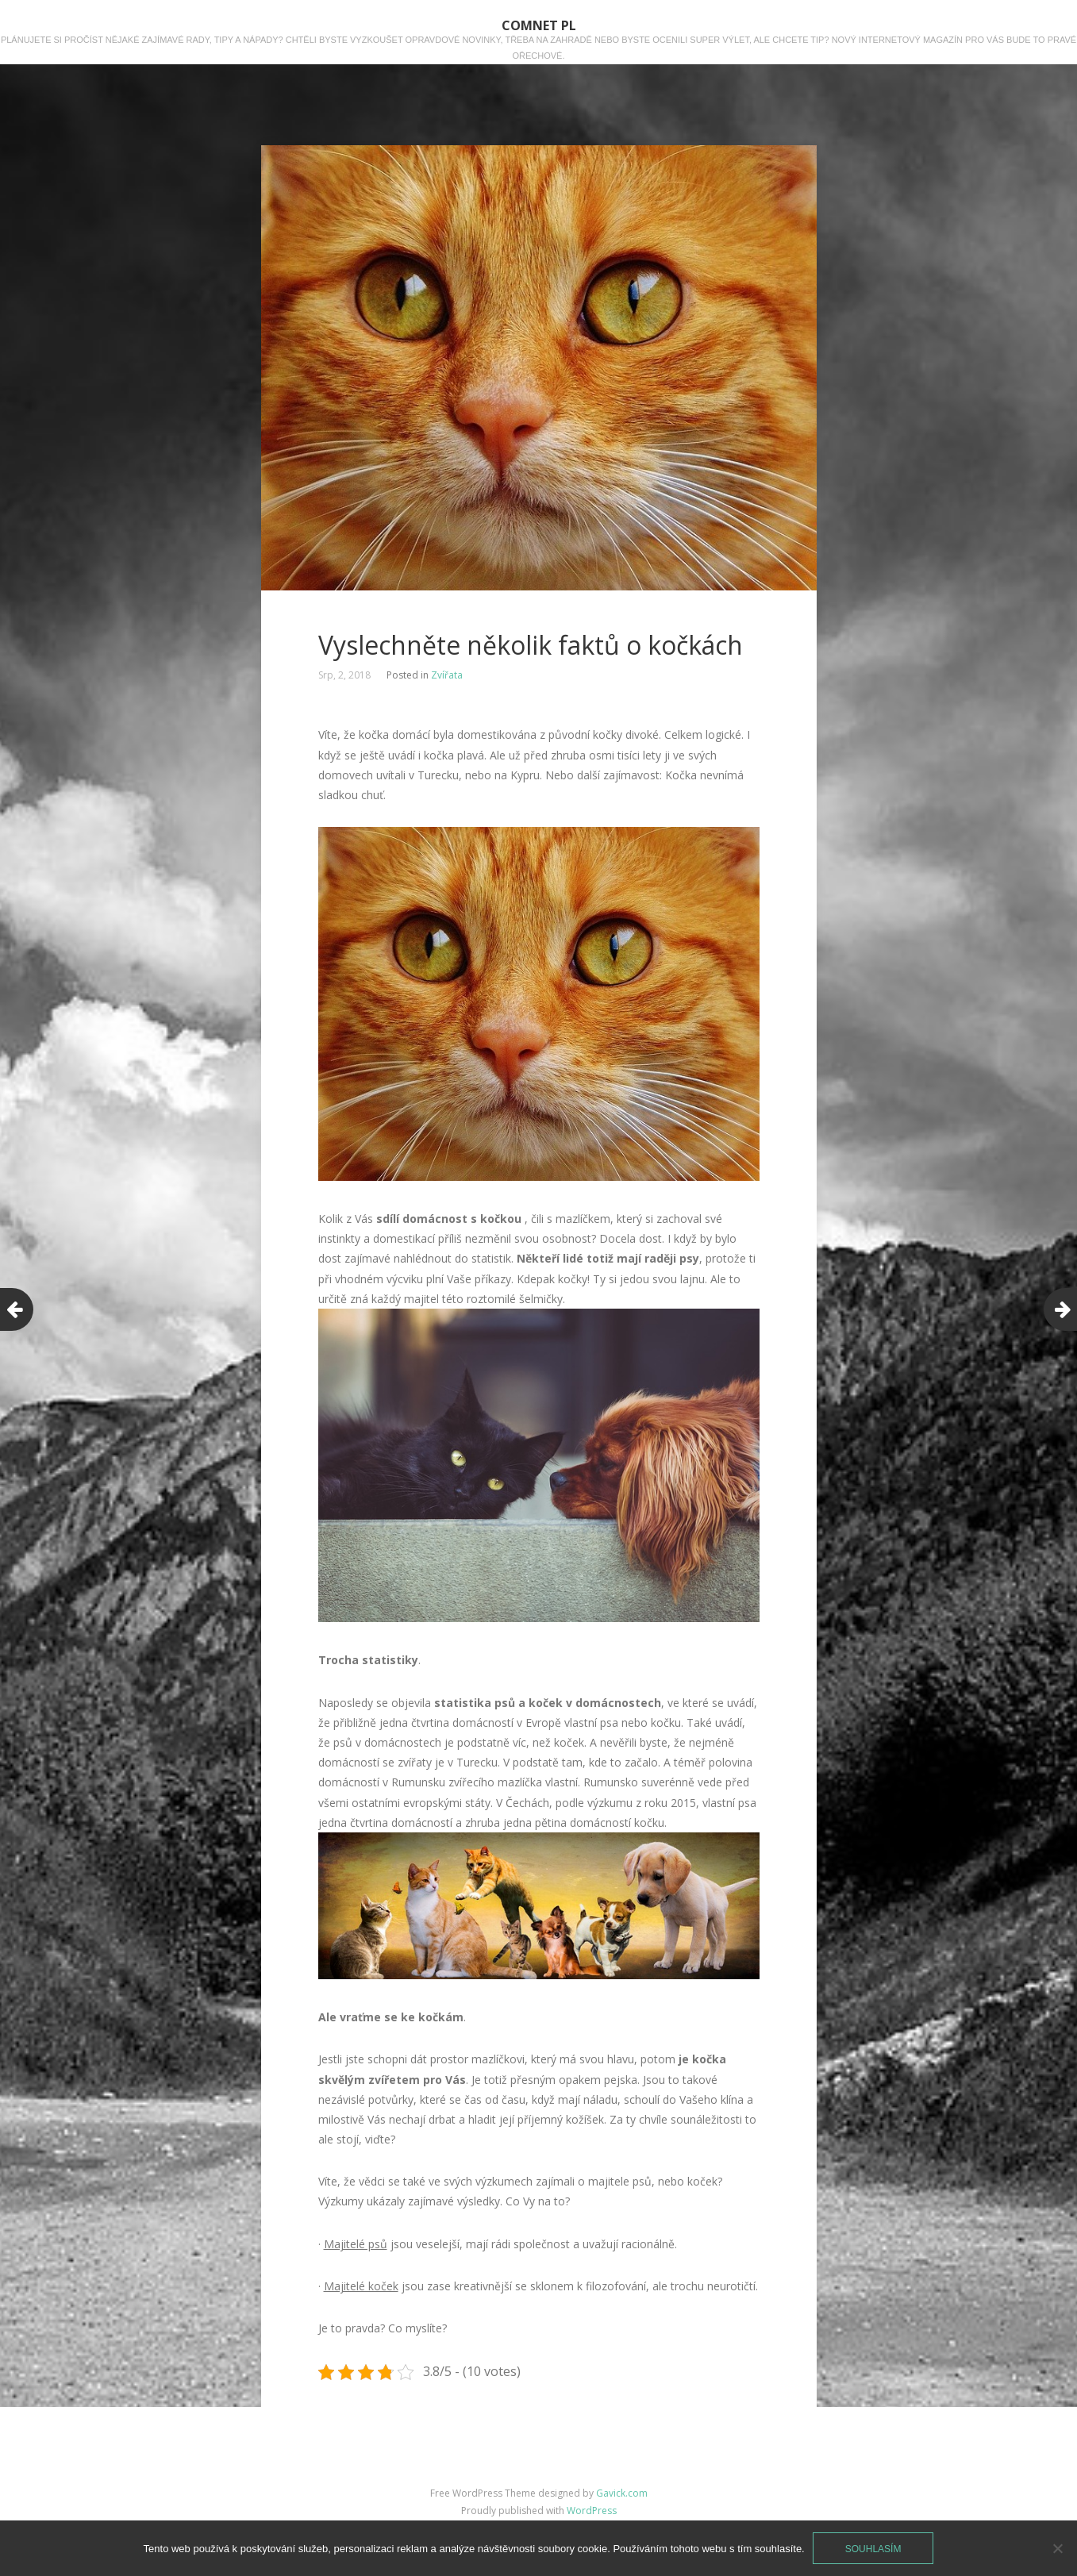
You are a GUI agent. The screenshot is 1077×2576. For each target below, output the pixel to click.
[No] (1057, 2548)
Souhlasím (873, 2549)
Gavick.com (622, 2493)
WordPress (592, 2510)
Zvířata (447, 675)
